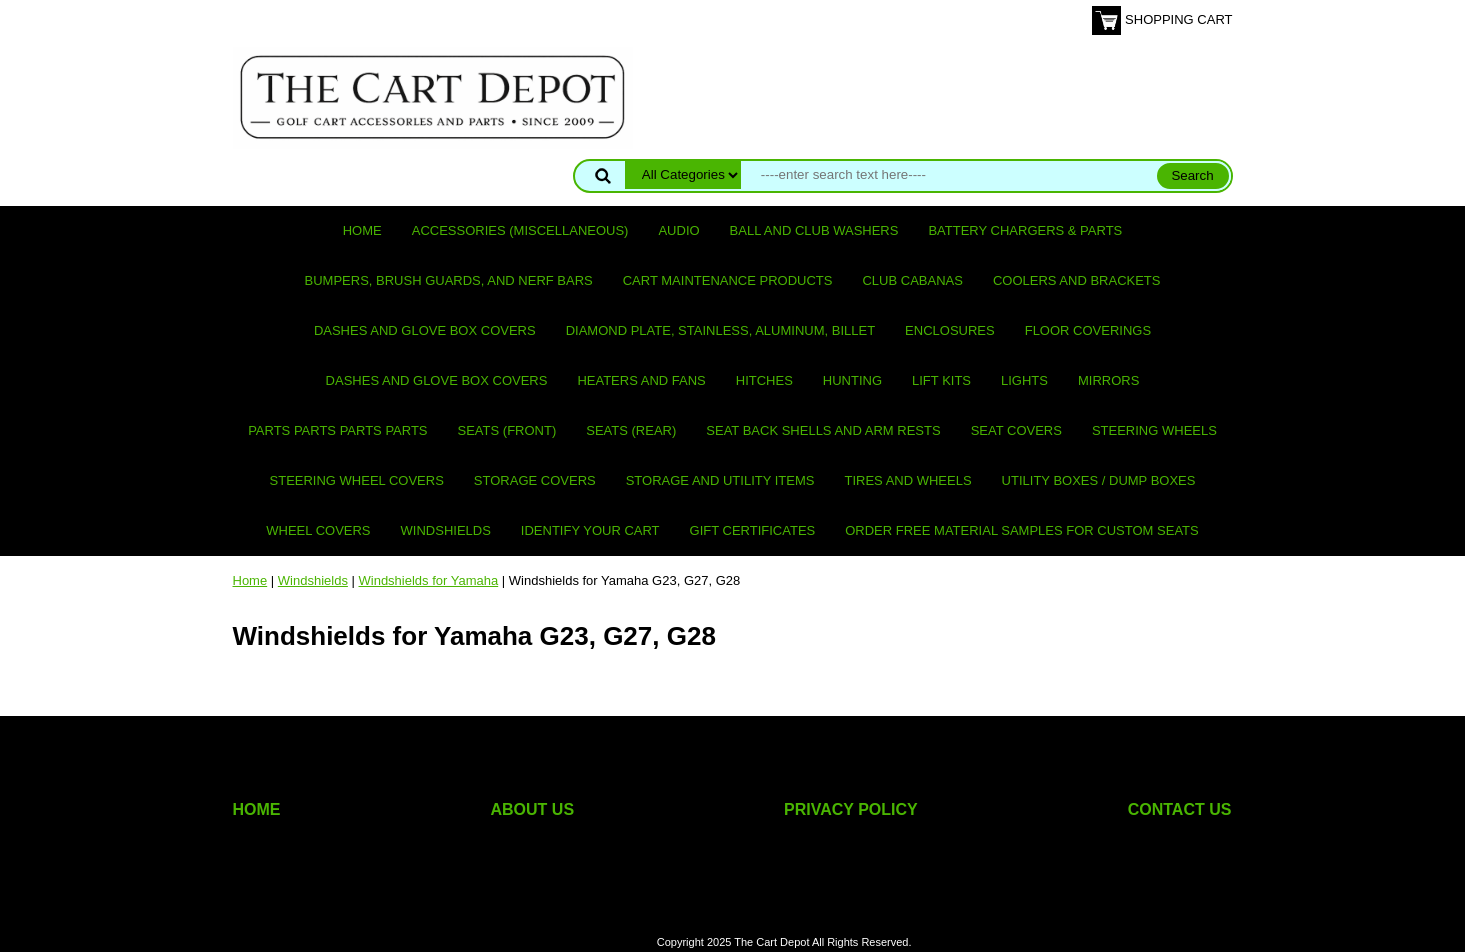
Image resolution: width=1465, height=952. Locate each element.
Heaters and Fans (641, 380)
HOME (257, 809)
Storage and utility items (720, 480)
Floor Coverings (1088, 330)
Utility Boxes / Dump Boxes (1099, 480)
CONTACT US (1180, 809)
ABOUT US (533, 809)
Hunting (852, 380)
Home (362, 230)
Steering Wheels (1154, 430)
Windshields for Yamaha (429, 580)
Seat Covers (1016, 430)
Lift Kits (941, 380)
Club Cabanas (912, 280)
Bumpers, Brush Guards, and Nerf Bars (449, 280)
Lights (1024, 380)
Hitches (764, 380)
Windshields (446, 530)
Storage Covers (535, 480)
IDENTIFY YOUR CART (590, 530)
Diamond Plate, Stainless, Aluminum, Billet (720, 330)
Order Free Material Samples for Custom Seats (1021, 530)
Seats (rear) (631, 430)
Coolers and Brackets (1077, 280)
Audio (678, 230)
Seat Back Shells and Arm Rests (823, 430)
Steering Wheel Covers (357, 480)
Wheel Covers (318, 530)
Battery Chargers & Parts (1025, 230)
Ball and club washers (814, 230)
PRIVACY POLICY (851, 809)
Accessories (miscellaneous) (520, 230)
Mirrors (1108, 380)
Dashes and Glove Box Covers (425, 330)
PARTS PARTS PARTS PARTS (337, 430)
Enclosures (950, 330)
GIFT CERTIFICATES (753, 530)
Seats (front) (507, 430)
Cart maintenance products (728, 280)
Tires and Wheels (907, 480)
